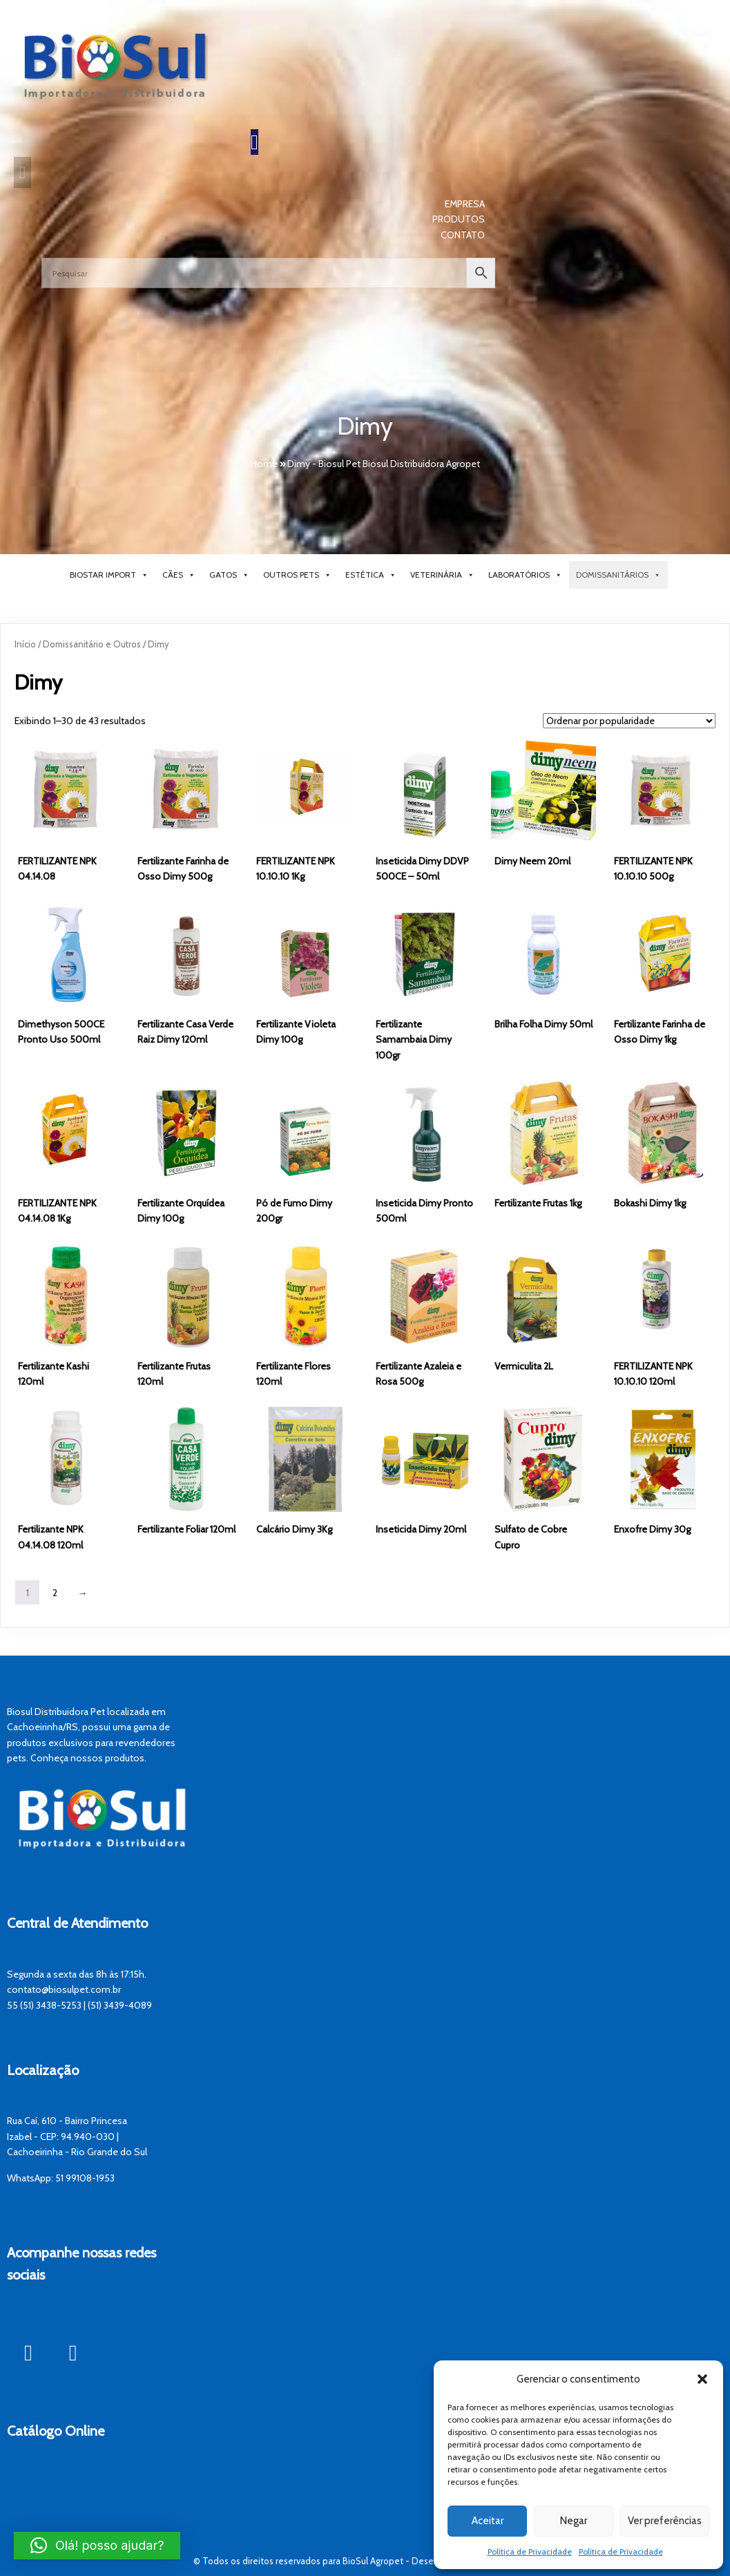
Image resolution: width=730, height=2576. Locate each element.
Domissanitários (618, 575)
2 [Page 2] (54, 1593)
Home (264, 463)
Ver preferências (665, 2521)
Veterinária (442, 575)
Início (25, 645)
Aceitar (487, 2521)
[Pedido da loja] (629, 721)
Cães (178, 575)
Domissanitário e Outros (92, 645)
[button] (702, 2379)
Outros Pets (297, 575)
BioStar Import (109, 575)
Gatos (229, 575)
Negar (573, 2521)
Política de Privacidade (530, 2551)
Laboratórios (525, 575)
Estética (370, 575)
